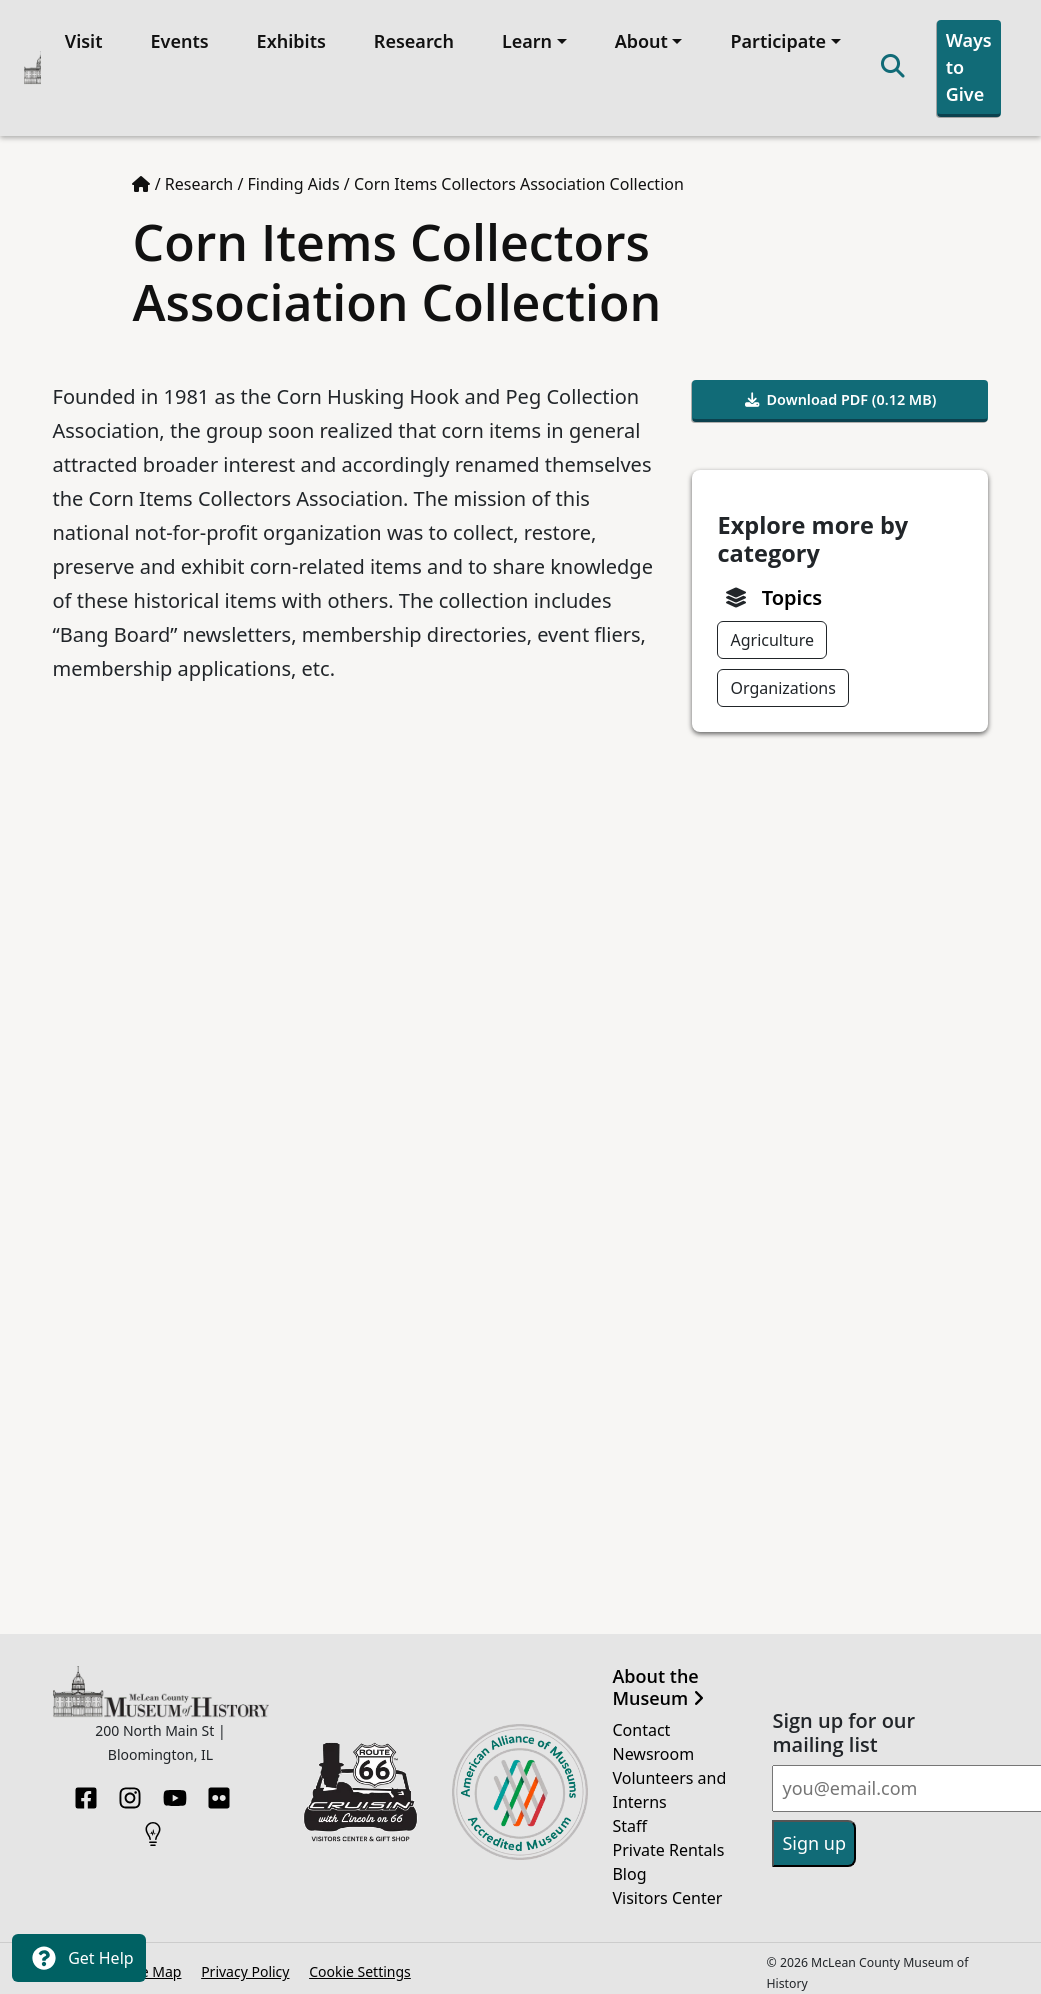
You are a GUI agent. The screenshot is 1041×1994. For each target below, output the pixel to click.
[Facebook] (86, 1784)
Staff (629, 1818)
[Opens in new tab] (361, 1783)
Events (176, 37)
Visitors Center (667, 1890)
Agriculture (771, 633)
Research (410, 37)
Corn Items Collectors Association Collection (519, 177)
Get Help (79, 1958)
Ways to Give (965, 63)
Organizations (782, 681)
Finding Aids (294, 177)
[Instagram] (130, 1784)
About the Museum (657, 1680)
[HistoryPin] (153, 1820)
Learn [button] (523, 37)
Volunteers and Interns (669, 1782)
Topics (792, 590)
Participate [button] (775, 37)
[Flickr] (219, 1784)
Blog (629, 1866)
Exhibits (287, 37)
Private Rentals (668, 1842)
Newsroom (653, 1746)
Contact (641, 1722)
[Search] (889, 64)
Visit (80, 37)
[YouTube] (175, 1784)
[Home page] (141, 177)
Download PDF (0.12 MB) (841, 392)
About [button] (637, 37)
